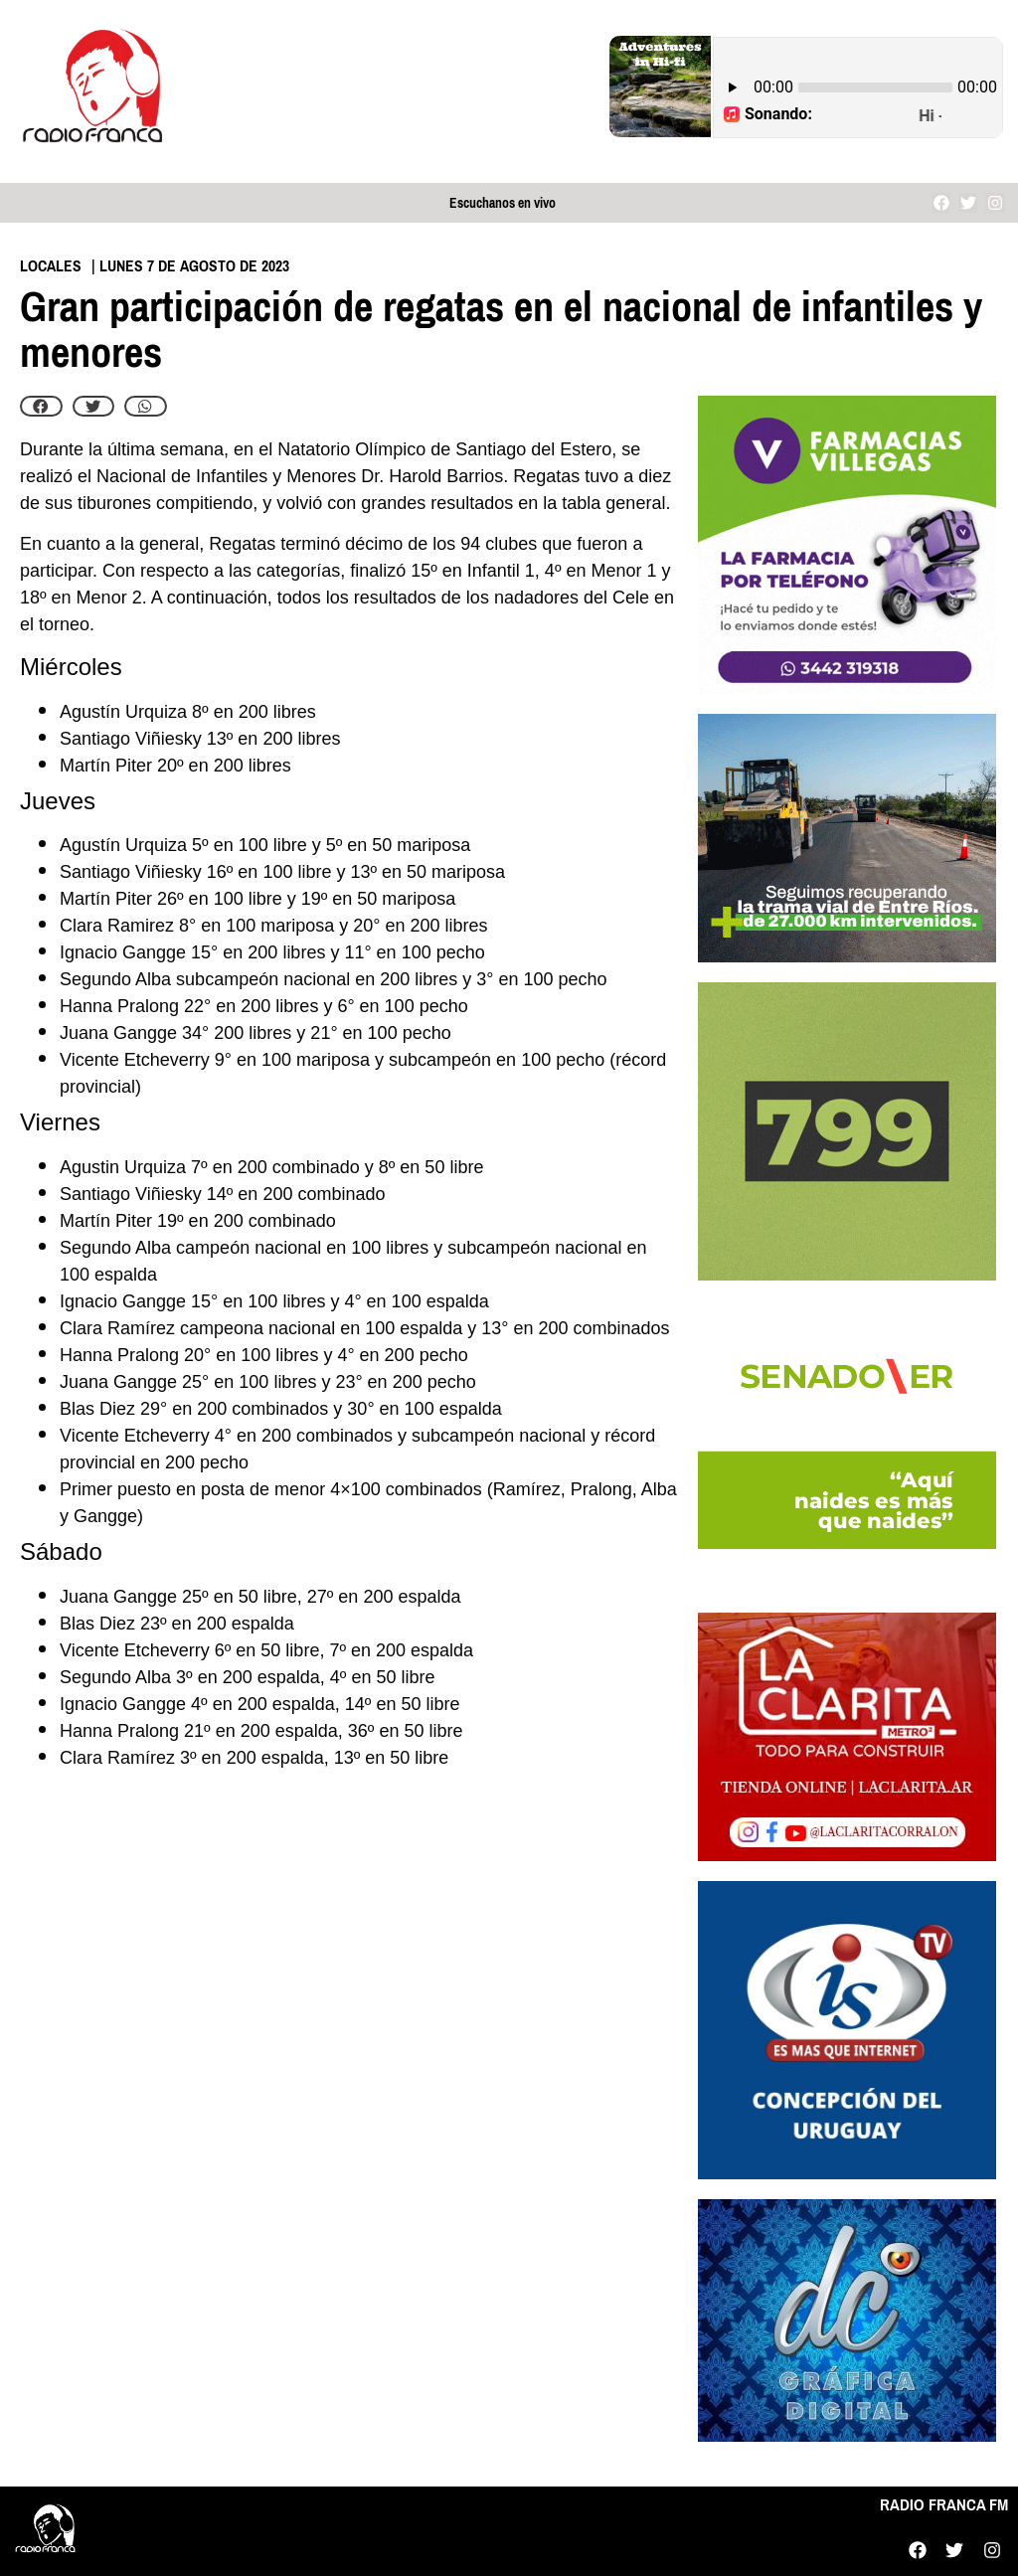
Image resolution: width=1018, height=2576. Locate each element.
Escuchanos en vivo (502, 203)
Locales (51, 266)
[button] (41, 407)
